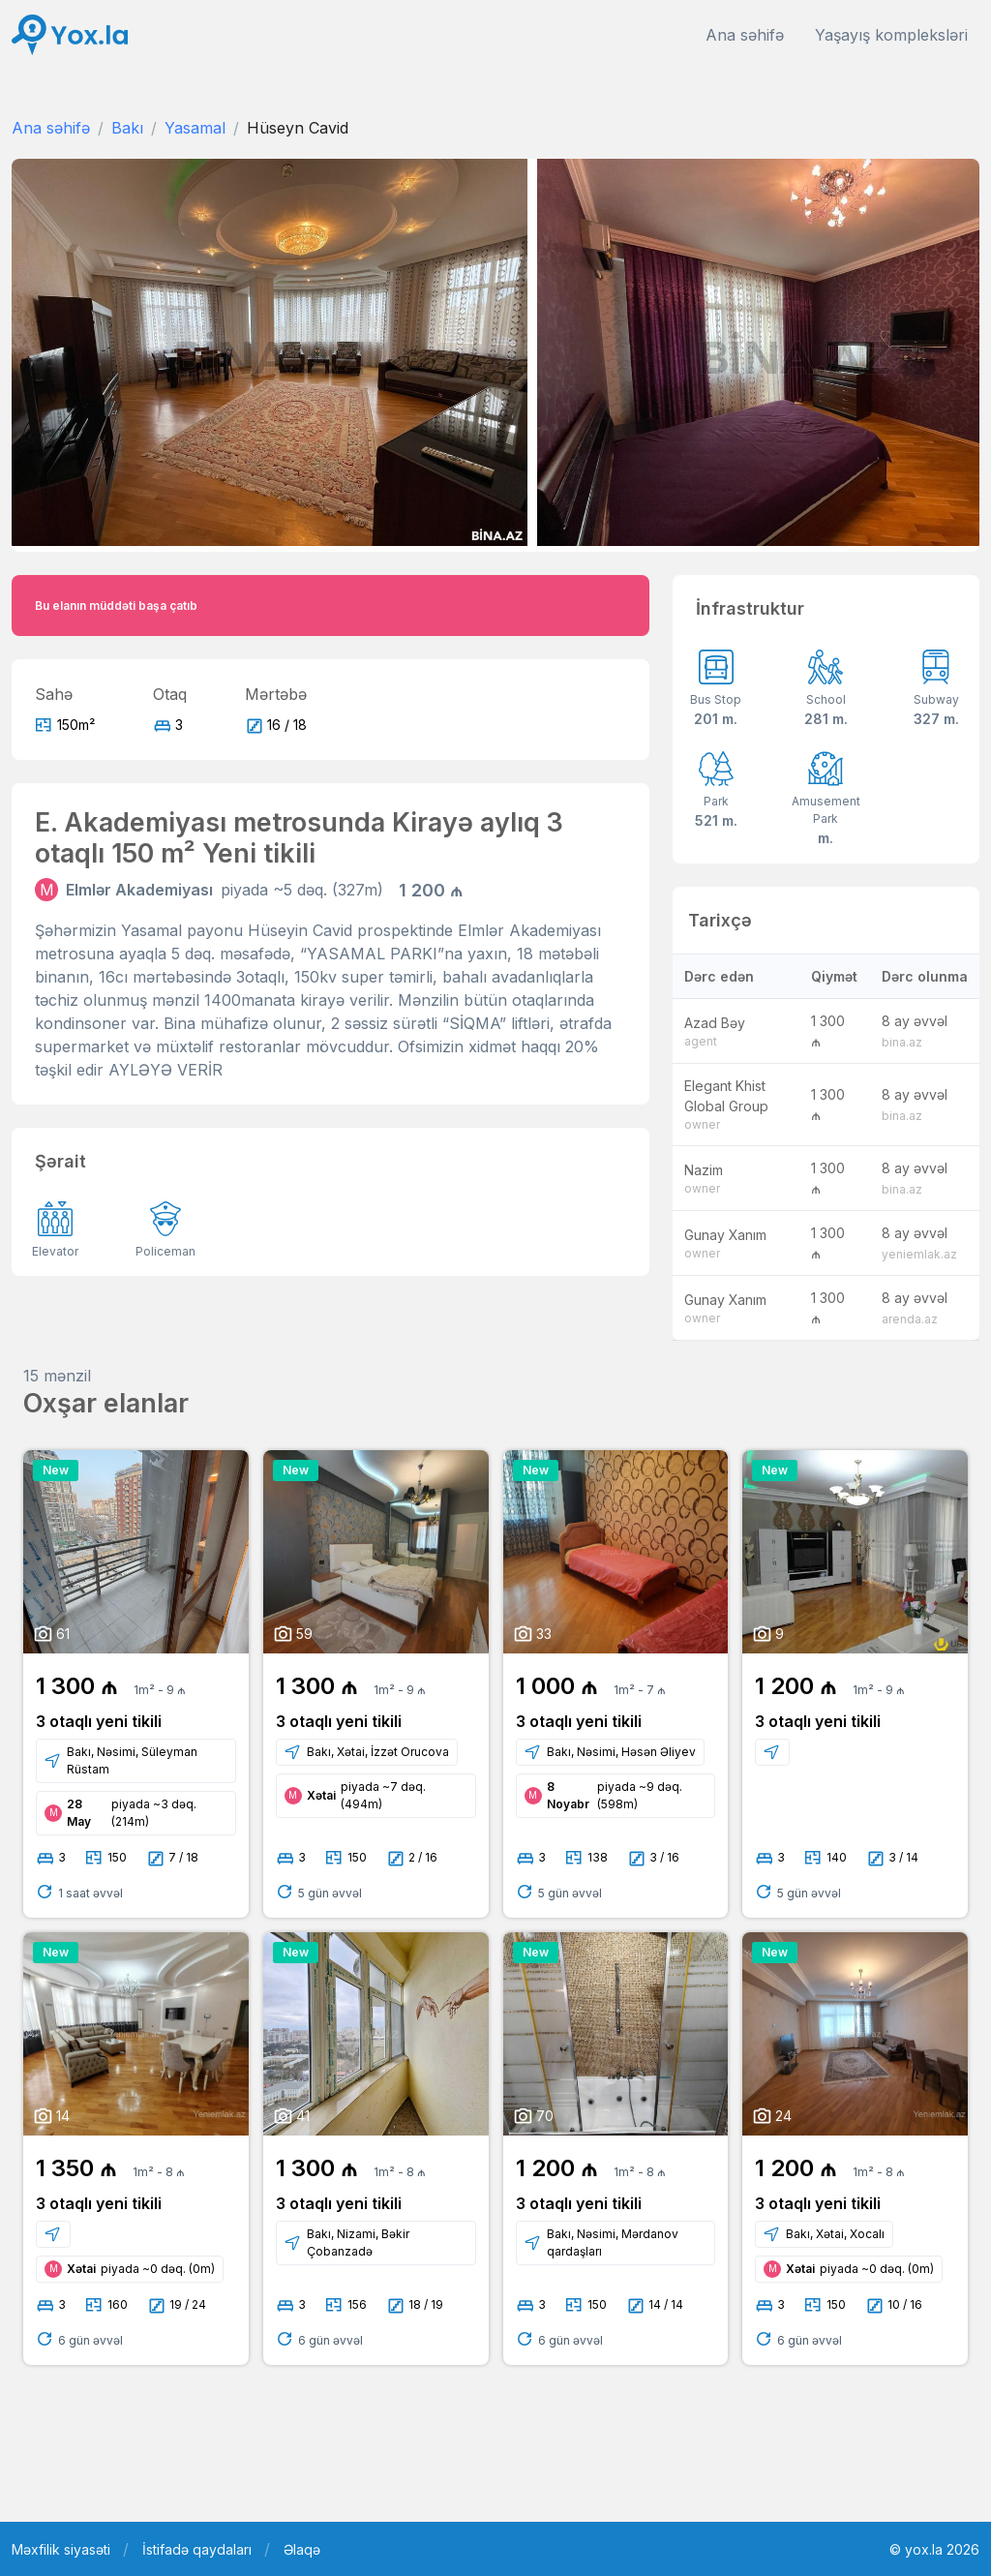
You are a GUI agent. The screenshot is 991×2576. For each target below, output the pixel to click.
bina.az (902, 1042)
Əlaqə (302, 2549)
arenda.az (910, 1319)
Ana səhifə (745, 35)
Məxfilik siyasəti (61, 2549)
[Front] (70, 35)
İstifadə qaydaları (197, 2549)
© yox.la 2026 (934, 2549)
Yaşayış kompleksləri (891, 35)
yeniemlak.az (919, 1254)
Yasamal (195, 127)
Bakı (127, 127)
